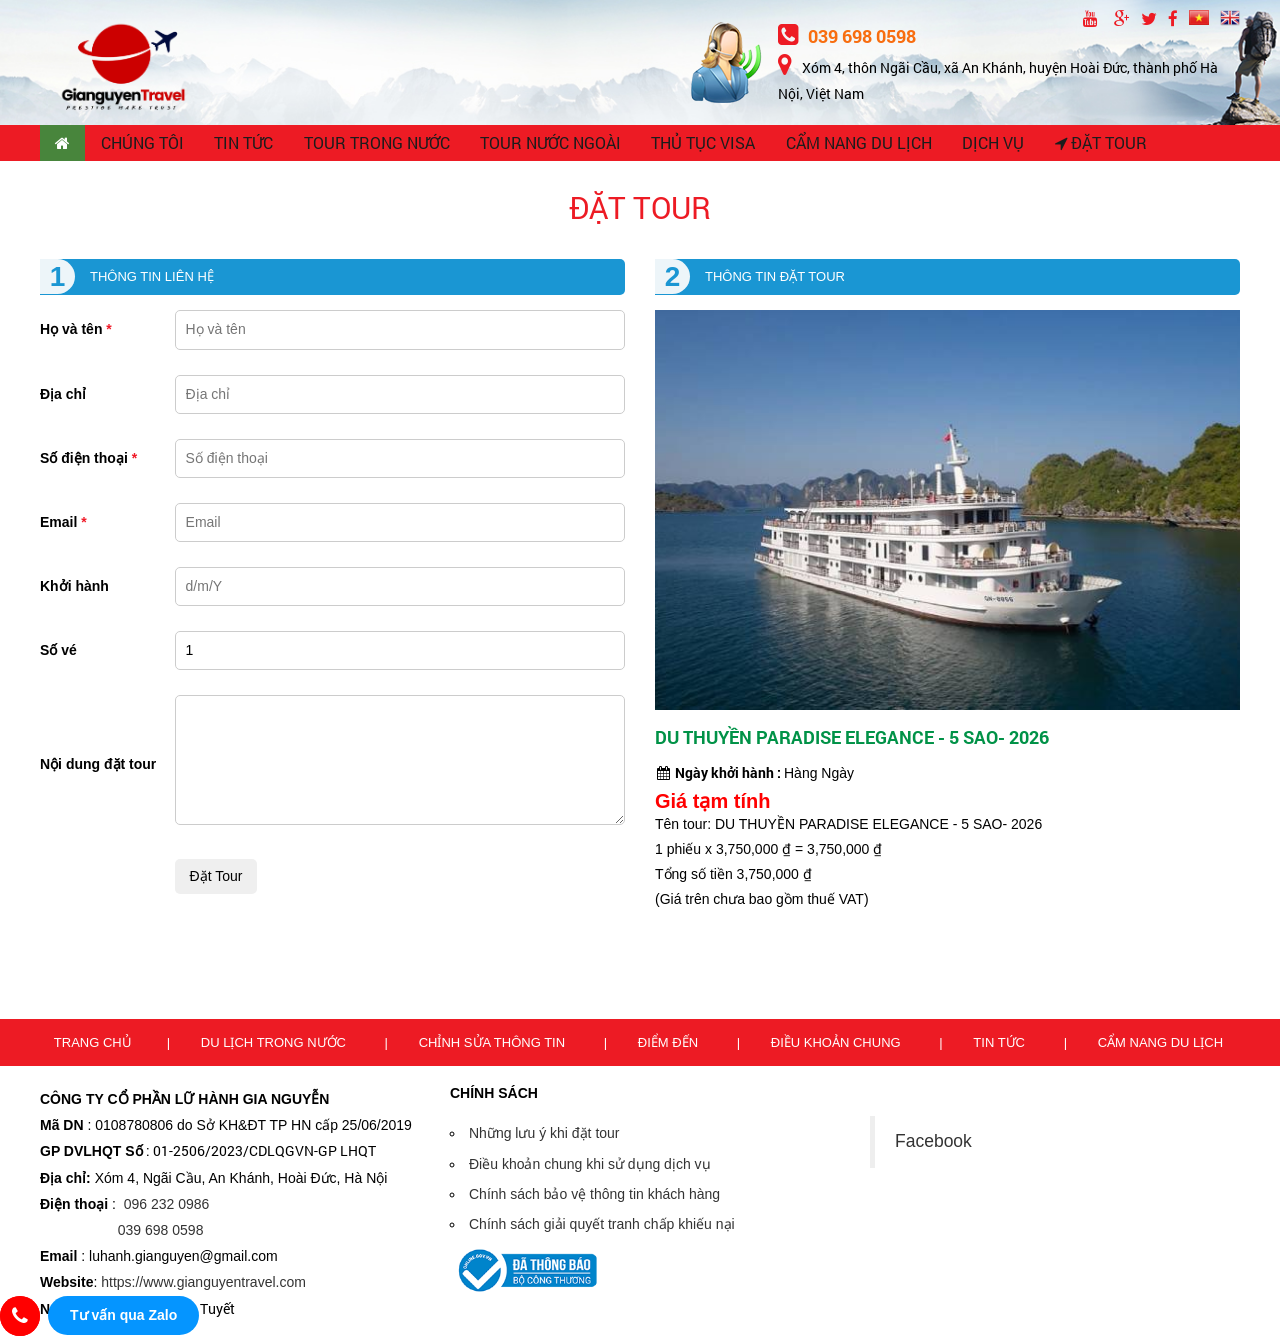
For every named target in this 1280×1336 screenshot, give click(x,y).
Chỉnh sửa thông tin (494, 1045)
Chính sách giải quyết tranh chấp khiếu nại (602, 1228)
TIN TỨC (246, 145)
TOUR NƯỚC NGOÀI (547, 145)
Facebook (933, 1145)
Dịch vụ (984, 145)
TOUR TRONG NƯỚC (378, 145)
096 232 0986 (167, 1207)
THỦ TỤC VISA (697, 145)
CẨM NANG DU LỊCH (851, 145)
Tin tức (1000, 1045)
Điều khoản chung (837, 1045)
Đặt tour (1091, 145)
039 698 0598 (847, 36)
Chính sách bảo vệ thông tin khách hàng (594, 1197)
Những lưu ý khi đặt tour (544, 1137)
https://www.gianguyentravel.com (203, 1286)
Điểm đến (670, 1045)
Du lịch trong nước (275, 1045)
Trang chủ (93, 1045)
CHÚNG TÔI (144, 145)
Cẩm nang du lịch (1160, 1045)
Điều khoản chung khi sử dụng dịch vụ (590, 1167)
